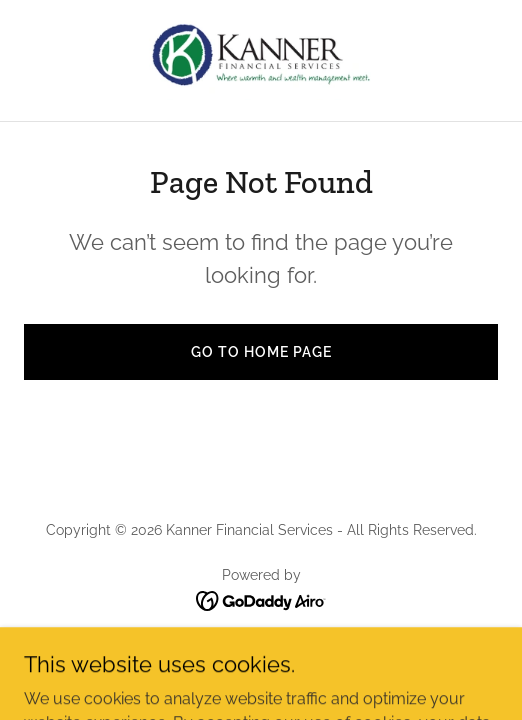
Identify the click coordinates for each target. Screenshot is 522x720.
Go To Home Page (261, 352)
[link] (261, 60)
